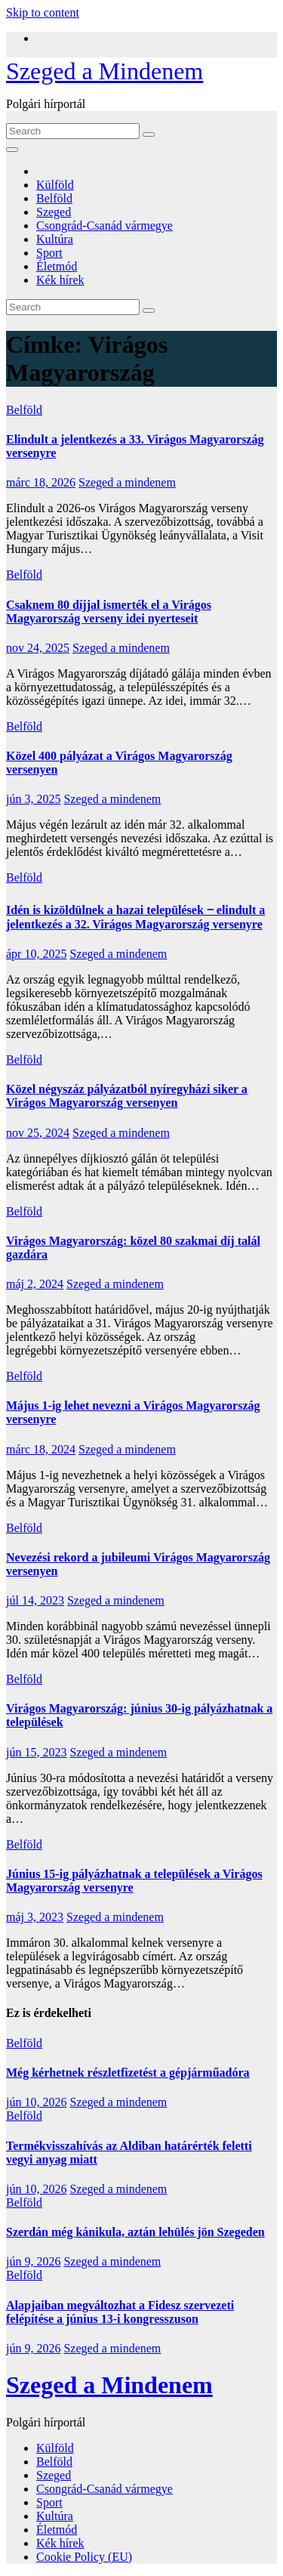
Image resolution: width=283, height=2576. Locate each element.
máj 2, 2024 (34, 1283)
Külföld (55, 184)
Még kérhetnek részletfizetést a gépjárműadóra (128, 2072)
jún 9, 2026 (33, 2261)
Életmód (56, 266)
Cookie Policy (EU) (84, 2556)
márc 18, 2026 (40, 482)
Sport (49, 252)
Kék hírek (60, 279)
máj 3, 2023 (34, 1916)
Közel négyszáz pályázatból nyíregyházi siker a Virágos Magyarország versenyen (127, 1096)
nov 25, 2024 (37, 1132)
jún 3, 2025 (33, 798)
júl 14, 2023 (35, 1600)
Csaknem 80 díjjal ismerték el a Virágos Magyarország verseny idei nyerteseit (108, 611)
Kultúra (54, 239)
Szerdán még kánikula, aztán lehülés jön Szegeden (135, 2231)
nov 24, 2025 (37, 647)
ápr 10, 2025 (36, 953)
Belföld (54, 198)
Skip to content (42, 12)
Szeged (53, 211)
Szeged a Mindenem (104, 71)
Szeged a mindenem (127, 482)
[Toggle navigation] (12, 149)
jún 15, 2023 (36, 1752)
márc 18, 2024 (40, 1449)
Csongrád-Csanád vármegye (104, 225)
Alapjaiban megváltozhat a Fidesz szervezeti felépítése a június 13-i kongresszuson (120, 2312)
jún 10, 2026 (36, 2102)
